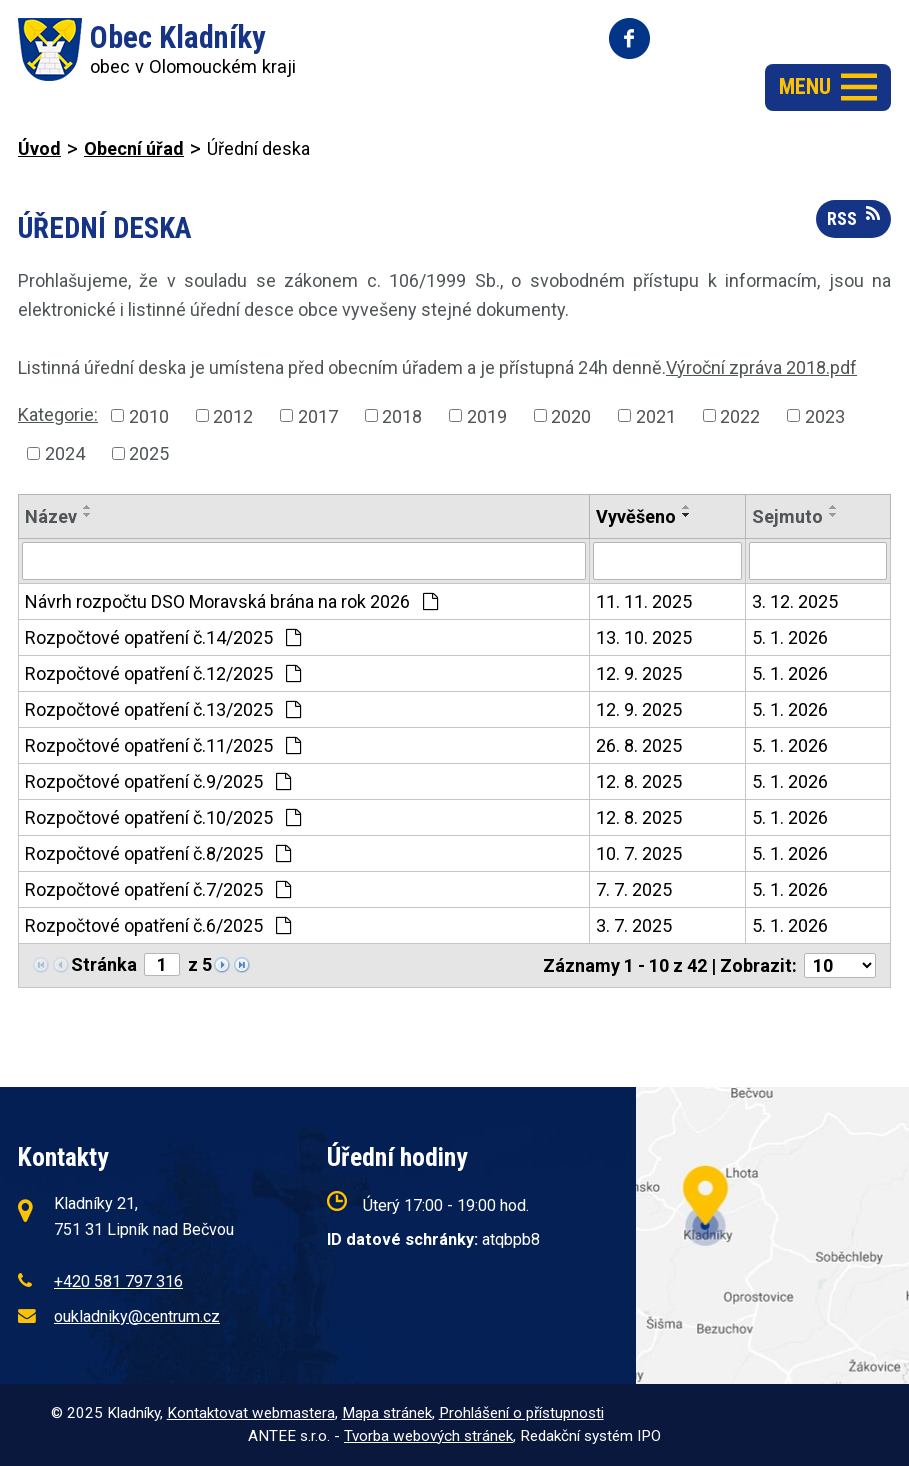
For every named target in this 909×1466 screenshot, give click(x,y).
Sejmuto (787, 516)
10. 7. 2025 (639, 853)
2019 (487, 415)
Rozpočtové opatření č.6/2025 (158, 925)
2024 (65, 453)
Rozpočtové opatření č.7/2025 (158, 889)
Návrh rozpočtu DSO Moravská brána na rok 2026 (231, 601)
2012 (233, 415)
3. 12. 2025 (795, 601)
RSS (853, 217)
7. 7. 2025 (634, 889)
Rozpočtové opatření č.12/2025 (163, 673)
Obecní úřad (134, 148)
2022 (740, 415)
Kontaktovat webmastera (251, 1413)
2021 (656, 415)
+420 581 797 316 (118, 1281)
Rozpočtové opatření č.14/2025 (163, 637)
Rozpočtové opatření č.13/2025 (163, 709)
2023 (825, 415)
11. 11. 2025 (644, 601)
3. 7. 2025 (634, 925)
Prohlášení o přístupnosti (521, 1413)
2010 (149, 415)
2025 (149, 453)
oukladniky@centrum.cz (137, 1316)
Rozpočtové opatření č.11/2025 (163, 745)
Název (51, 516)
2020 (571, 415)
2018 (402, 415)
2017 (318, 415)
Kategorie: (58, 414)
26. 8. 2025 (639, 745)
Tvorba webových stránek (428, 1436)
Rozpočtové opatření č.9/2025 (158, 781)
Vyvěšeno (636, 516)
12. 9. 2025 (639, 673)
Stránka (104, 964)
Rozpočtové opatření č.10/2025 (163, 817)
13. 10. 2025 (644, 637)
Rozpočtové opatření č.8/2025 (158, 853)
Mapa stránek (387, 1413)
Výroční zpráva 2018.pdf (761, 367)
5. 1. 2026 (790, 637)
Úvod (39, 148)
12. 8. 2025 (639, 781)
